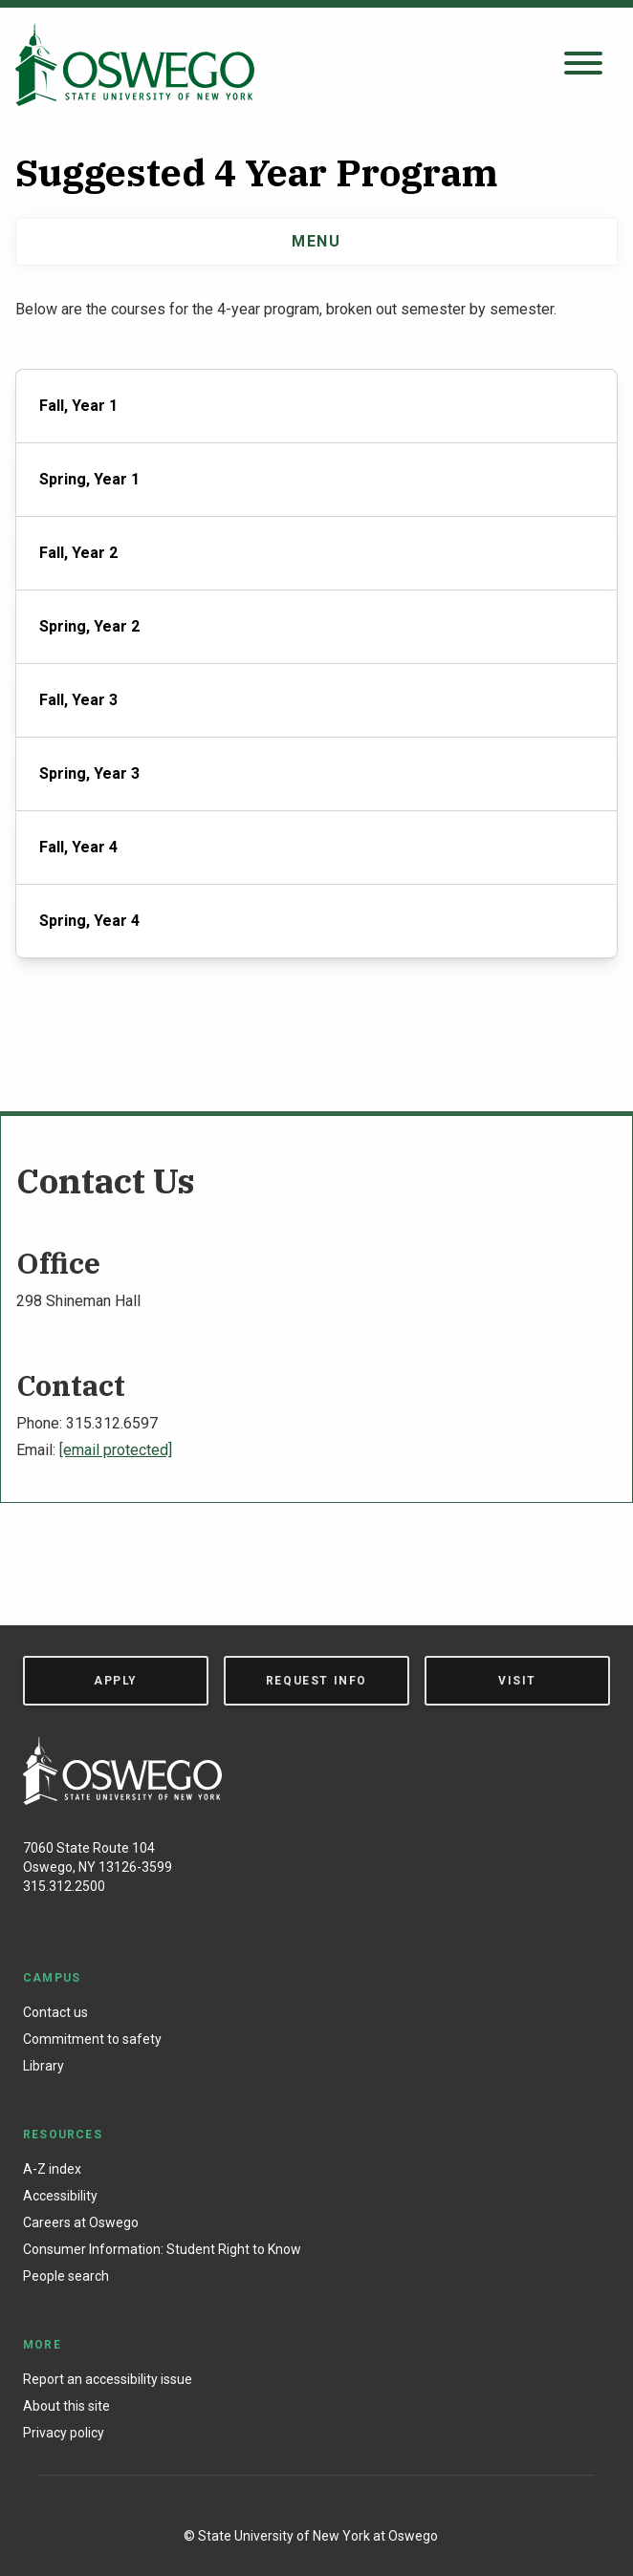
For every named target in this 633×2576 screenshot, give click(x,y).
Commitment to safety (92, 2039)
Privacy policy (63, 2432)
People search (66, 2276)
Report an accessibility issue (107, 2379)
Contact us (55, 2012)
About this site (66, 2406)
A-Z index (52, 2169)
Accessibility (60, 2195)
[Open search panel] (583, 64)
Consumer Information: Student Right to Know (162, 2249)
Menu (316, 241)
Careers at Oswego (81, 2222)
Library (43, 2065)
